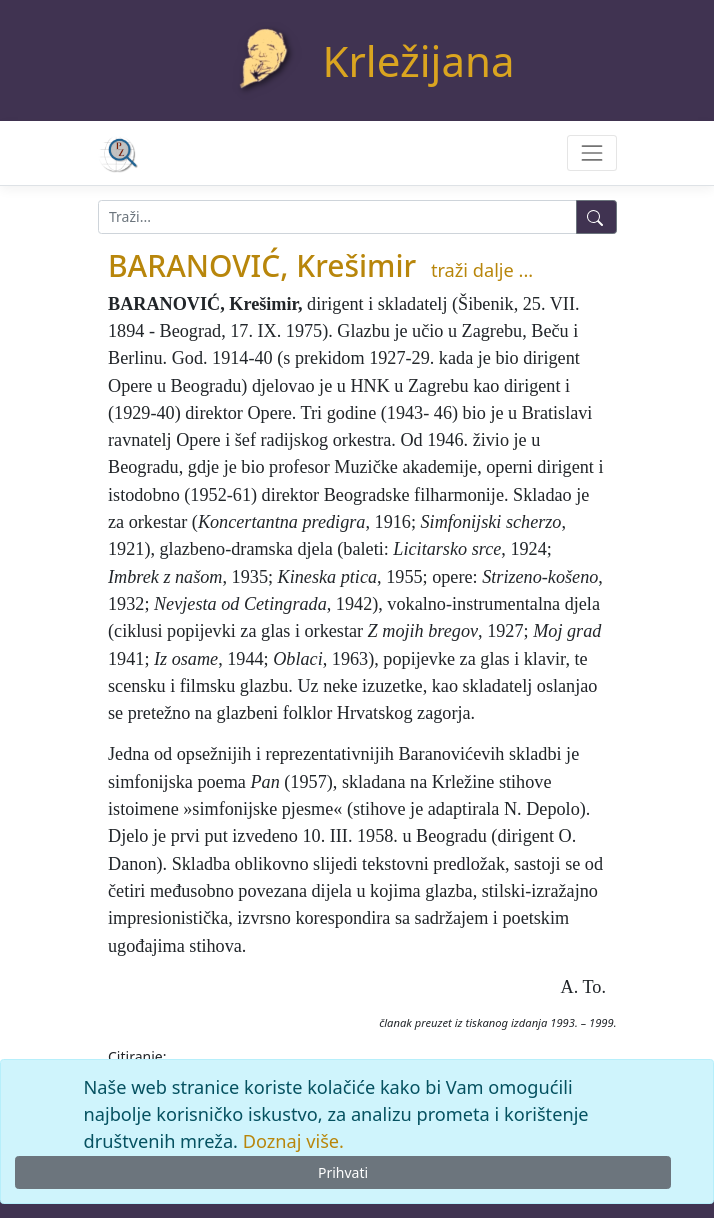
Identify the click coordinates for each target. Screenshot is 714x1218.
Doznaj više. (293, 1141)
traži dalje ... (482, 270)
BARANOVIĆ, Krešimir (262, 265)
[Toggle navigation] (591, 152)
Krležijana (419, 60)
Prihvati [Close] (343, 1172)
